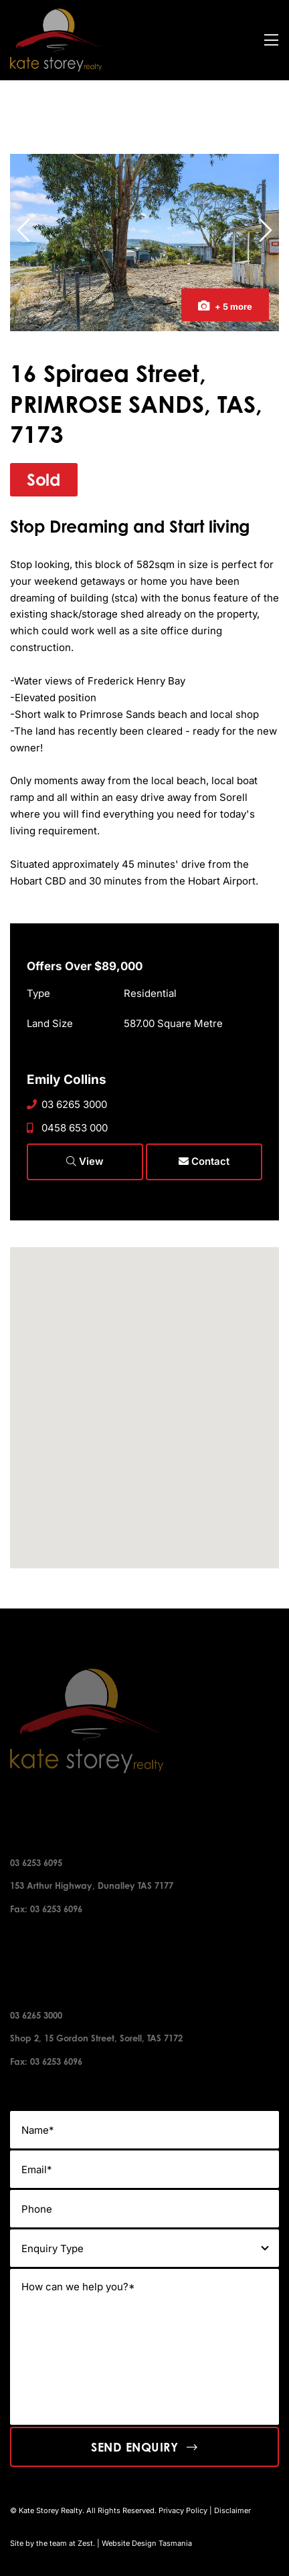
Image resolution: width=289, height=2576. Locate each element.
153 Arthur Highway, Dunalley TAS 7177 (91, 1885)
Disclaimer (232, 2510)
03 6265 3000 (67, 1104)
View (85, 1161)
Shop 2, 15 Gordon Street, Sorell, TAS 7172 (96, 2038)
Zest (85, 2543)
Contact (204, 1161)
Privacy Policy (183, 2510)
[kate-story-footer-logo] (57, 13)
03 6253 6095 (36, 1862)
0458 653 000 (67, 1127)
